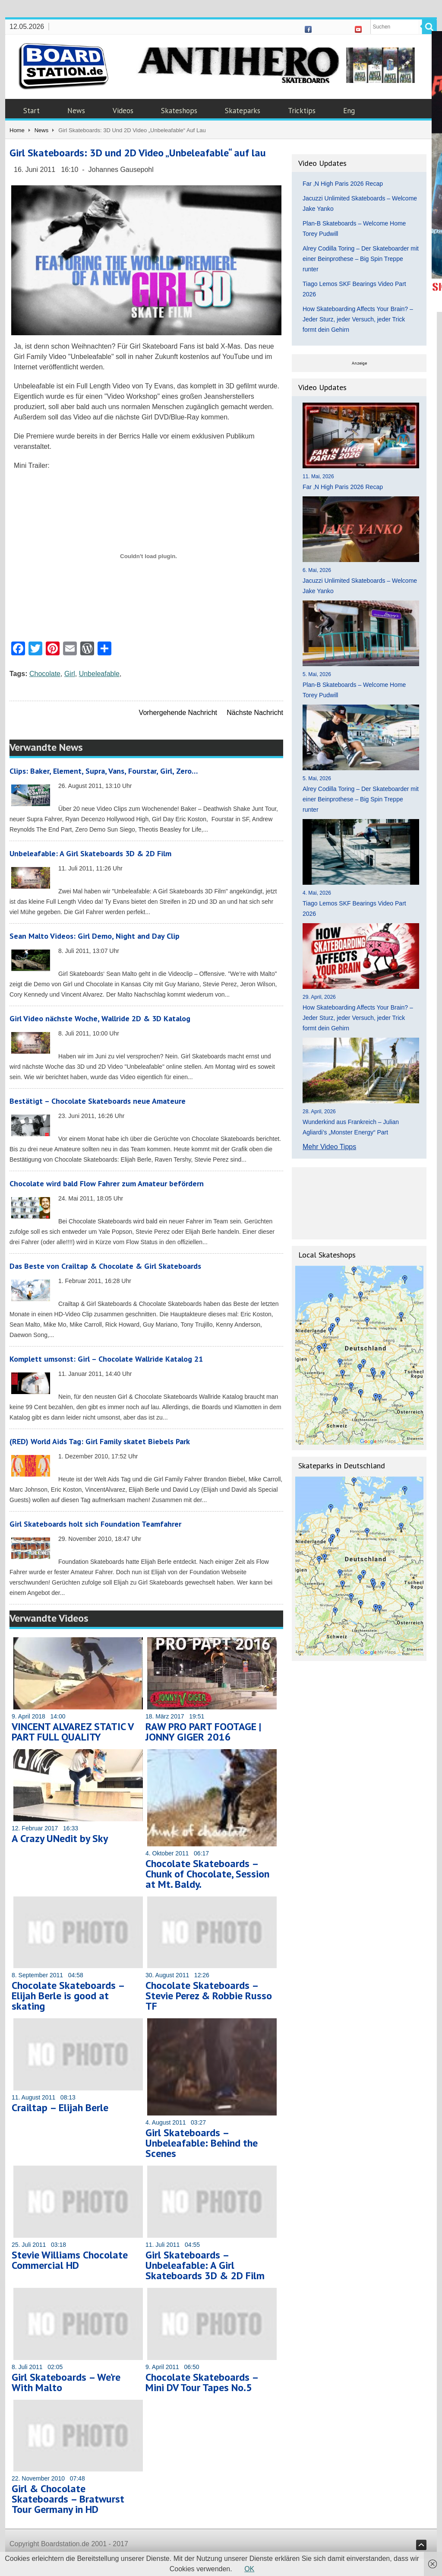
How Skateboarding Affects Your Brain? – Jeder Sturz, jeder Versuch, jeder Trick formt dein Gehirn (358, 319)
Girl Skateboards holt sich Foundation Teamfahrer (95, 1524)
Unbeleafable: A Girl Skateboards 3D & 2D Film (90, 853)
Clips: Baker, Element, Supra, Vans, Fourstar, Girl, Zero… (103, 771)
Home (17, 130)
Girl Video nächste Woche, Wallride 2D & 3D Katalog (99, 1018)
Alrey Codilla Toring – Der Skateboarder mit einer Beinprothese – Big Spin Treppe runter (361, 259)
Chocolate (44, 673)
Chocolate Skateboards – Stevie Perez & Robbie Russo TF (208, 1996)
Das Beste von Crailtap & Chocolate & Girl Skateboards (105, 1266)
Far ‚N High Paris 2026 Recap (343, 183)
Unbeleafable (99, 673)
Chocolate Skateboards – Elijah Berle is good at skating (68, 1996)
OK (249, 2569)
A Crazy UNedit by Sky (60, 1838)
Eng (349, 110)
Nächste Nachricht (255, 712)
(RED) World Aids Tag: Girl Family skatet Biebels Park (99, 1441)
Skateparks (242, 110)
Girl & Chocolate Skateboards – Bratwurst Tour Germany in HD (68, 2499)
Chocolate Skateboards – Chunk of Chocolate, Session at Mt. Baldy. (207, 1874)
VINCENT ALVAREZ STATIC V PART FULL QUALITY (72, 1732)
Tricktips (302, 110)
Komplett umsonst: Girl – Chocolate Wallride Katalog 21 (106, 1359)
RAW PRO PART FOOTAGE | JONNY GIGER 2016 (203, 1732)
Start (31, 110)
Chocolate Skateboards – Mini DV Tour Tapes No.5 (201, 2382)
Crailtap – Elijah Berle (60, 2107)
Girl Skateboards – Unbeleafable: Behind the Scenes (201, 2143)
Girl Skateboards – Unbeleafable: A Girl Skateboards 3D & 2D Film (205, 2265)
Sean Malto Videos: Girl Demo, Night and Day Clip (94, 936)
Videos (123, 110)
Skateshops (179, 110)
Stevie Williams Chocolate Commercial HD (70, 2260)
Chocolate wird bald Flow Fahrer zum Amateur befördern (106, 1183)
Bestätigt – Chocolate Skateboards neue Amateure (97, 1101)
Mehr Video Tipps (329, 1146)
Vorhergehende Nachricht (178, 712)
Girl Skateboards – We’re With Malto (66, 2382)
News (76, 110)
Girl (69, 673)
